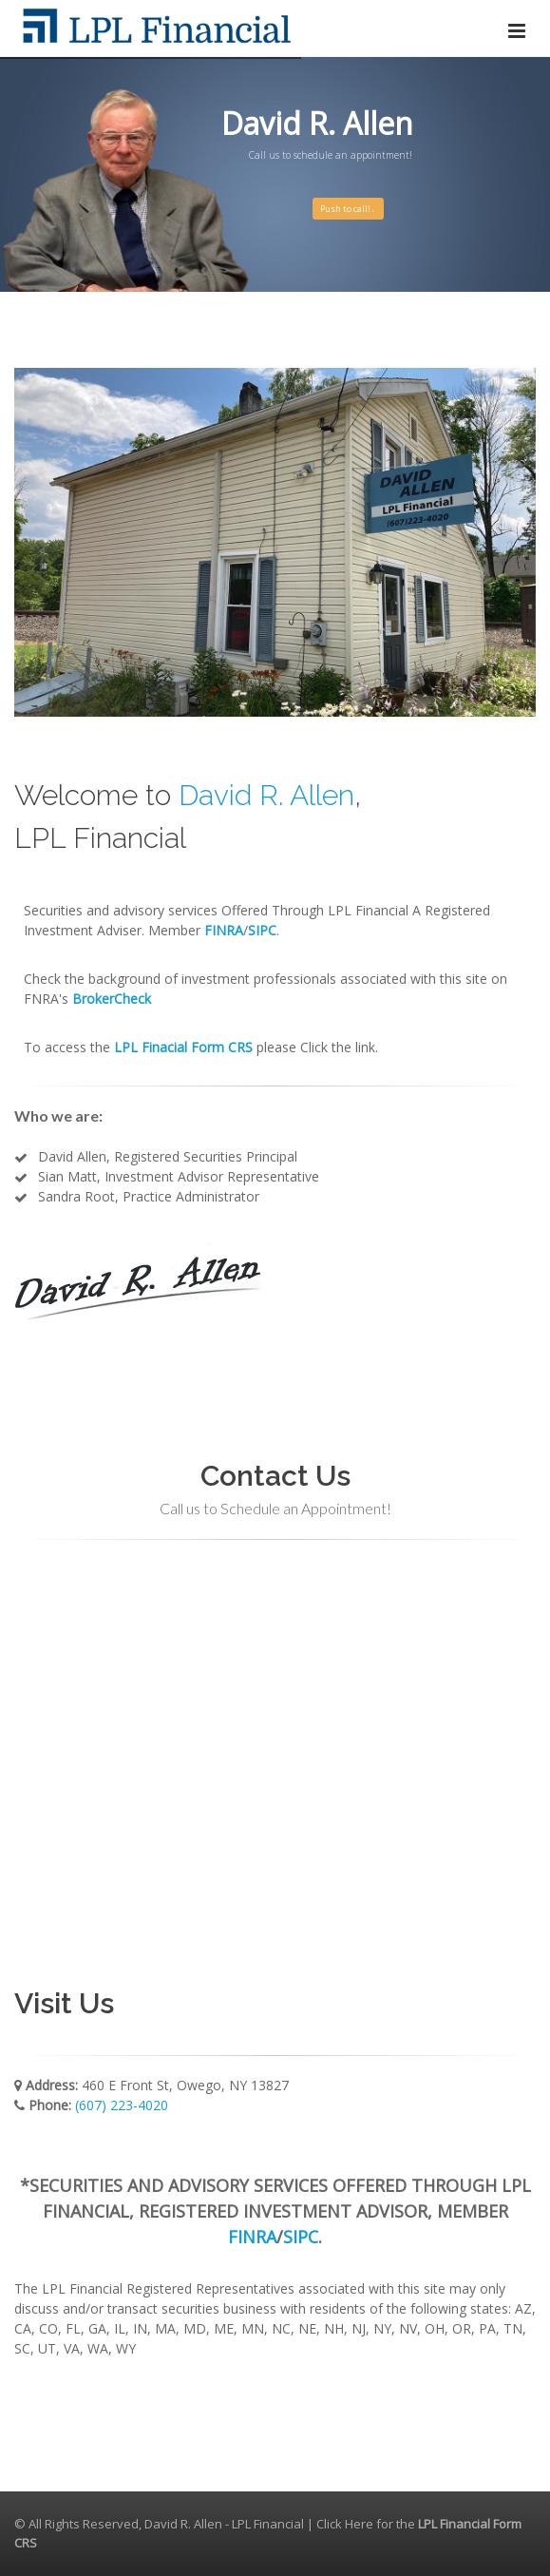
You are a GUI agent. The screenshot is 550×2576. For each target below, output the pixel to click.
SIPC (300, 2236)
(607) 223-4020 (121, 2105)
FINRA (252, 2236)
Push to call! (348, 208)
